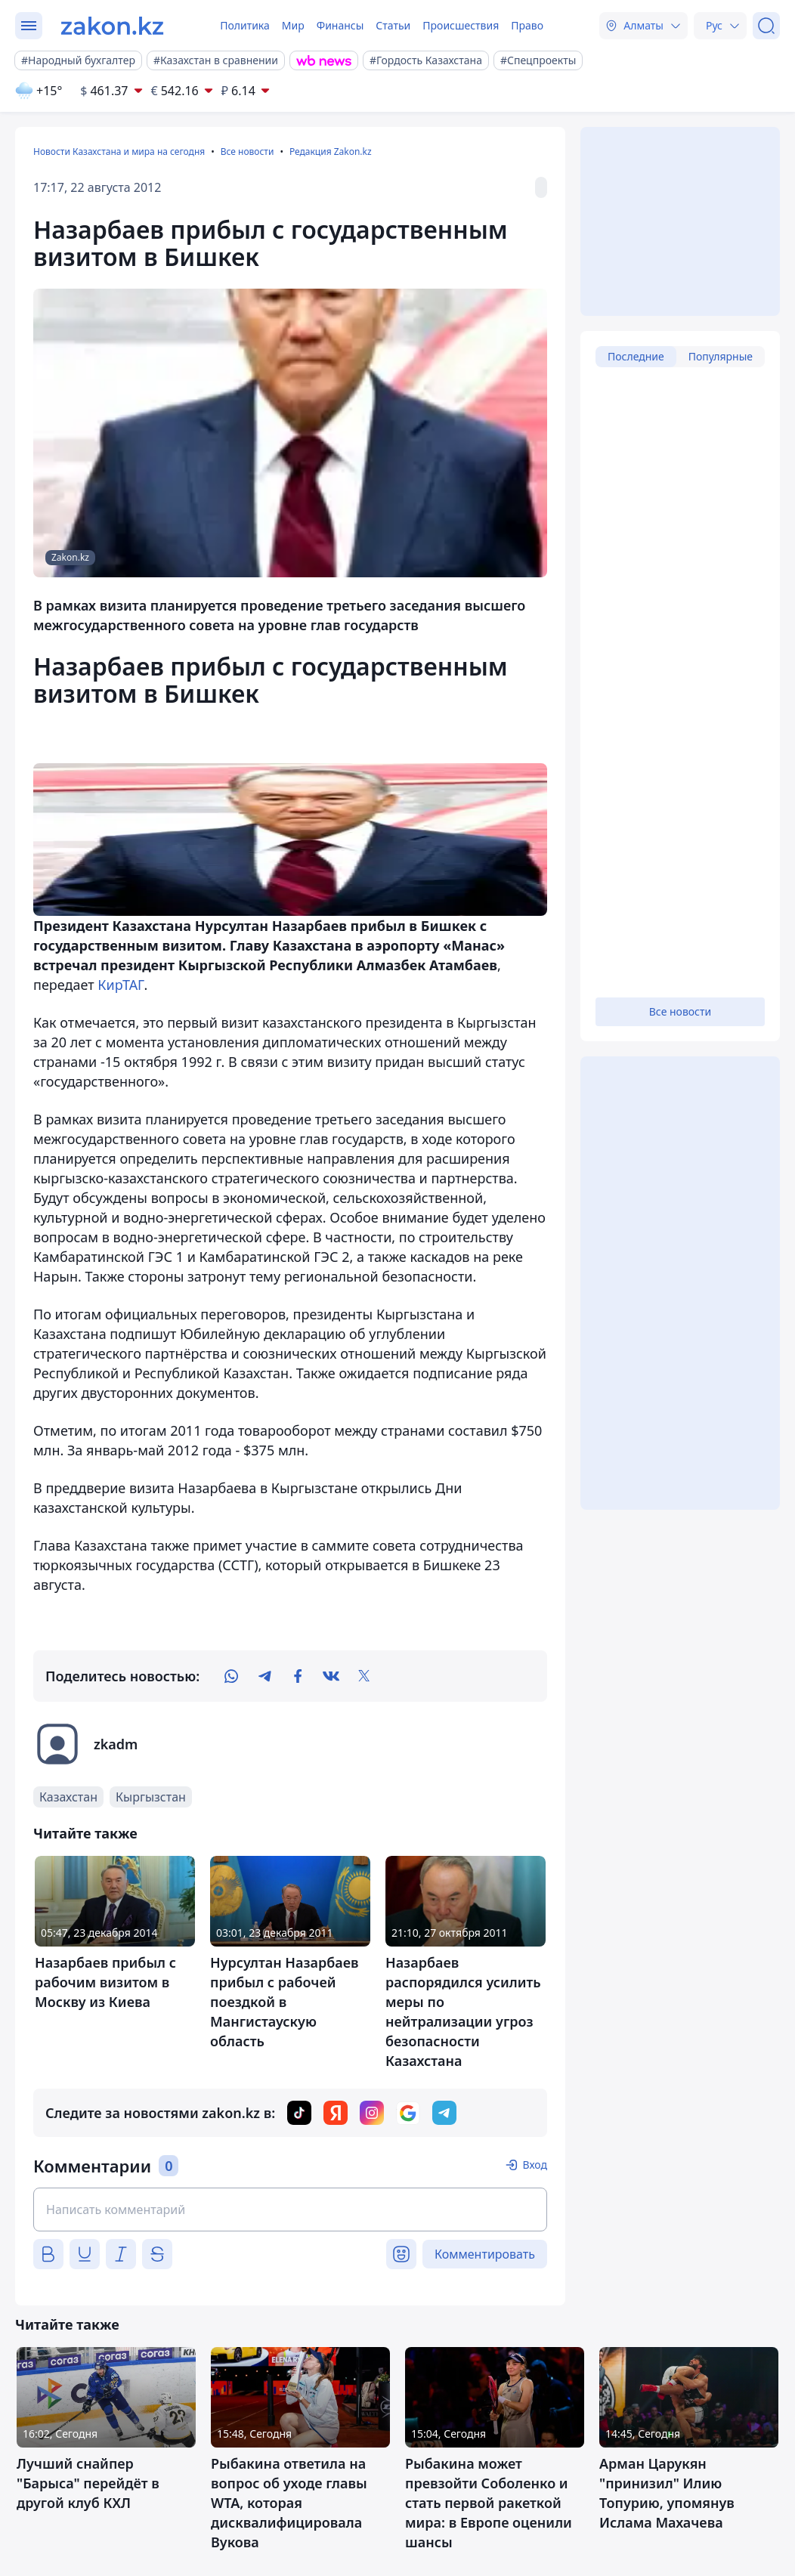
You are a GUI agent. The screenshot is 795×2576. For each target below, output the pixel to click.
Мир (293, 25)
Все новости (247, 151)
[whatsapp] (231, 1676)
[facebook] (297, 1676)
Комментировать (485, 2254)
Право (527, 25)
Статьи (393, 25)
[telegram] (264, 1676)
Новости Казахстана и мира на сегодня (119, 151)
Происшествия (460, 25)
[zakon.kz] (112, 26)
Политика (245, 25)
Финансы (340, 25)
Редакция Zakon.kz (330, 151)
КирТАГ (120, 985)
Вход (534, 2164)
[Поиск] (766, 25)
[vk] (331, 1676)
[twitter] (364, 1676)
